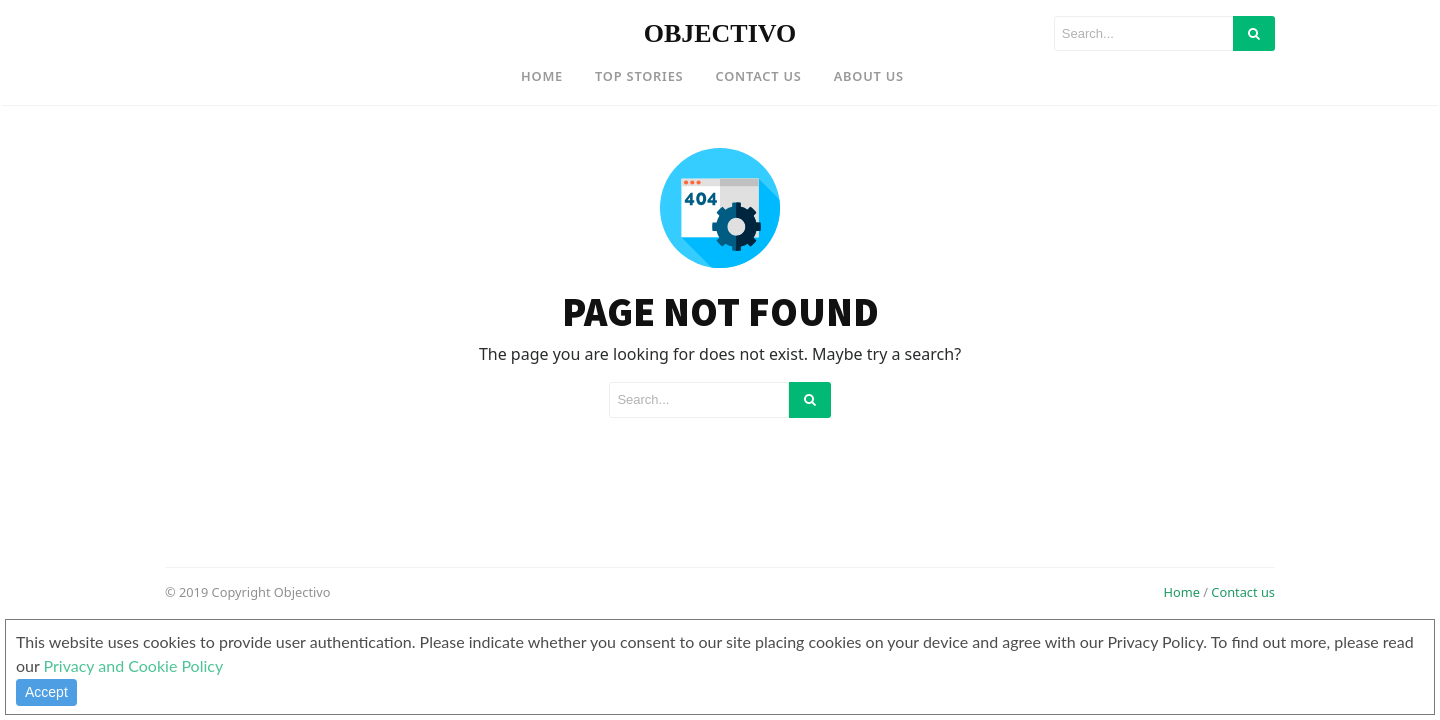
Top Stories (639, 76)
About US (869, 76)
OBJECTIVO (720, 33)
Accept (46, 692)
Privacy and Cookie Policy (134, 665)
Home (542, 76)
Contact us (1243, 592)
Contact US (758, 76)
